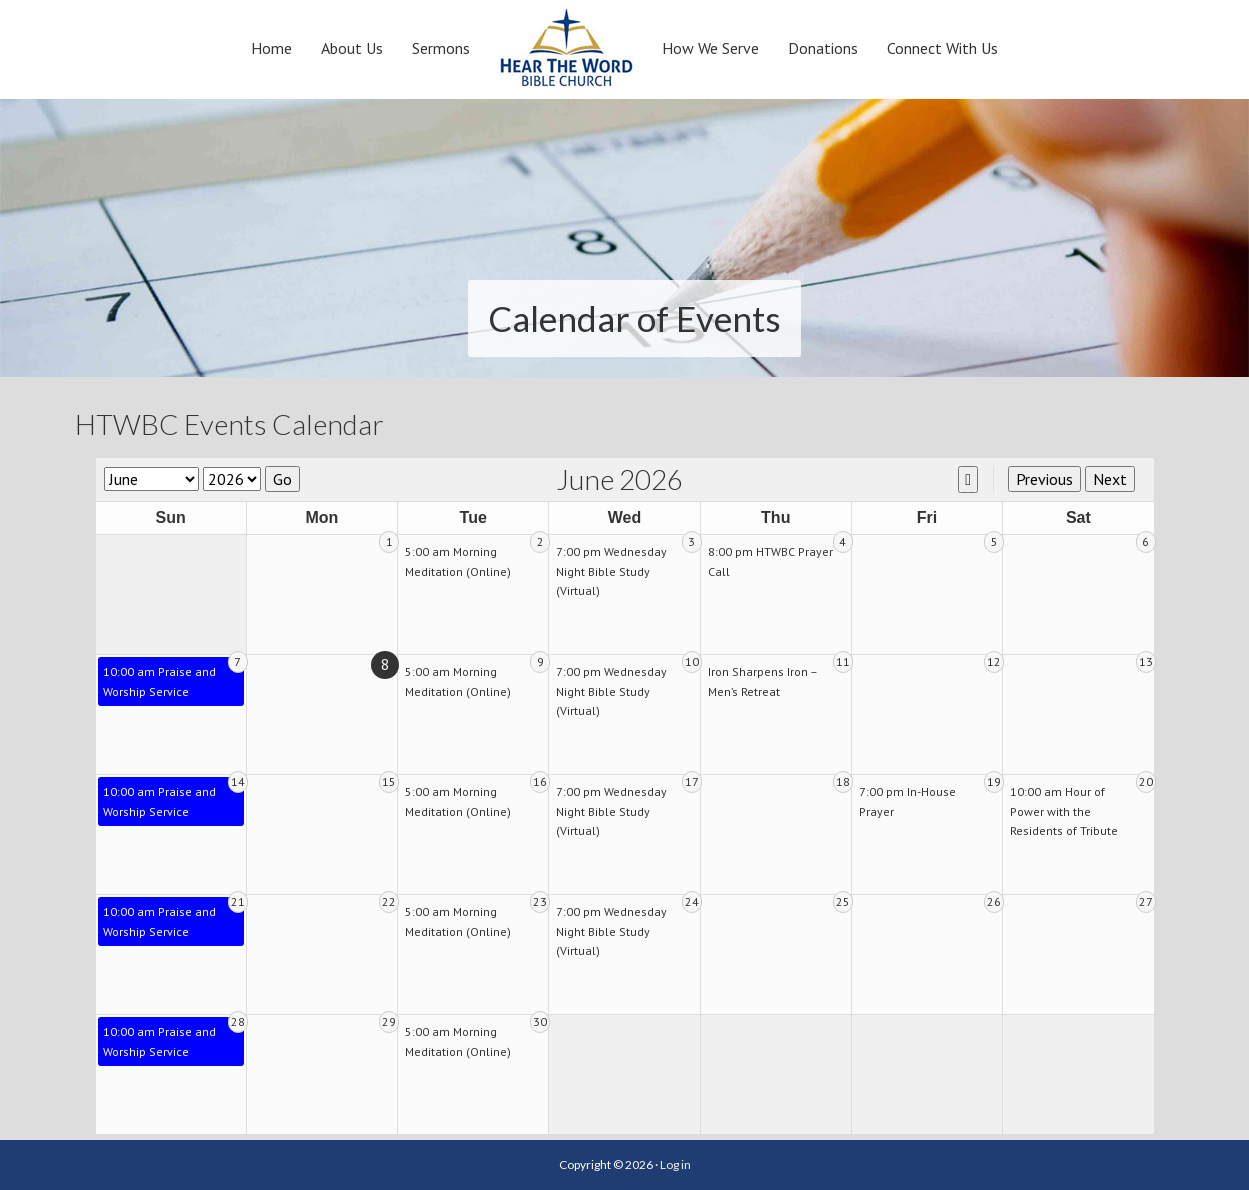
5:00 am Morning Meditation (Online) (458, 561)
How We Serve (710, 48)
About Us (352, 48)
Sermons (441, 48)
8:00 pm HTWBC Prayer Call (770, 561)
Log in (675, 1164)
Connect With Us (942, 48)
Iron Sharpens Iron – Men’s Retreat (762, 681)
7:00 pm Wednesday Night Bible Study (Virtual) (611, 571)
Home (271, 48)
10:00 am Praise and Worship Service (159, 681)
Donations (823, 48)
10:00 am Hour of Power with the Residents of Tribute (1064, 811)
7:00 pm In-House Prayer (907, 801)
